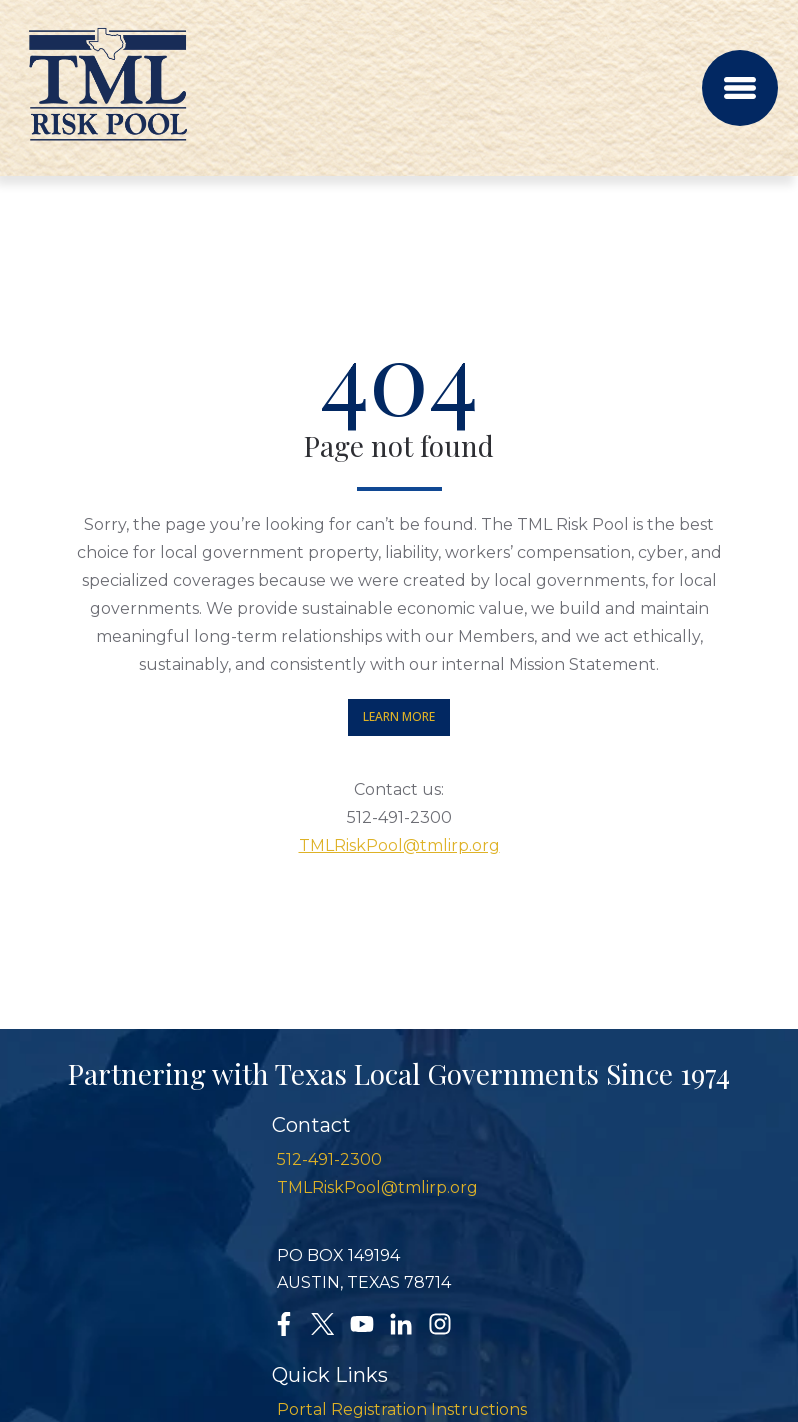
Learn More (399, 716)
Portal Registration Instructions (402, 1409)
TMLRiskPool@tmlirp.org (399, 845)
